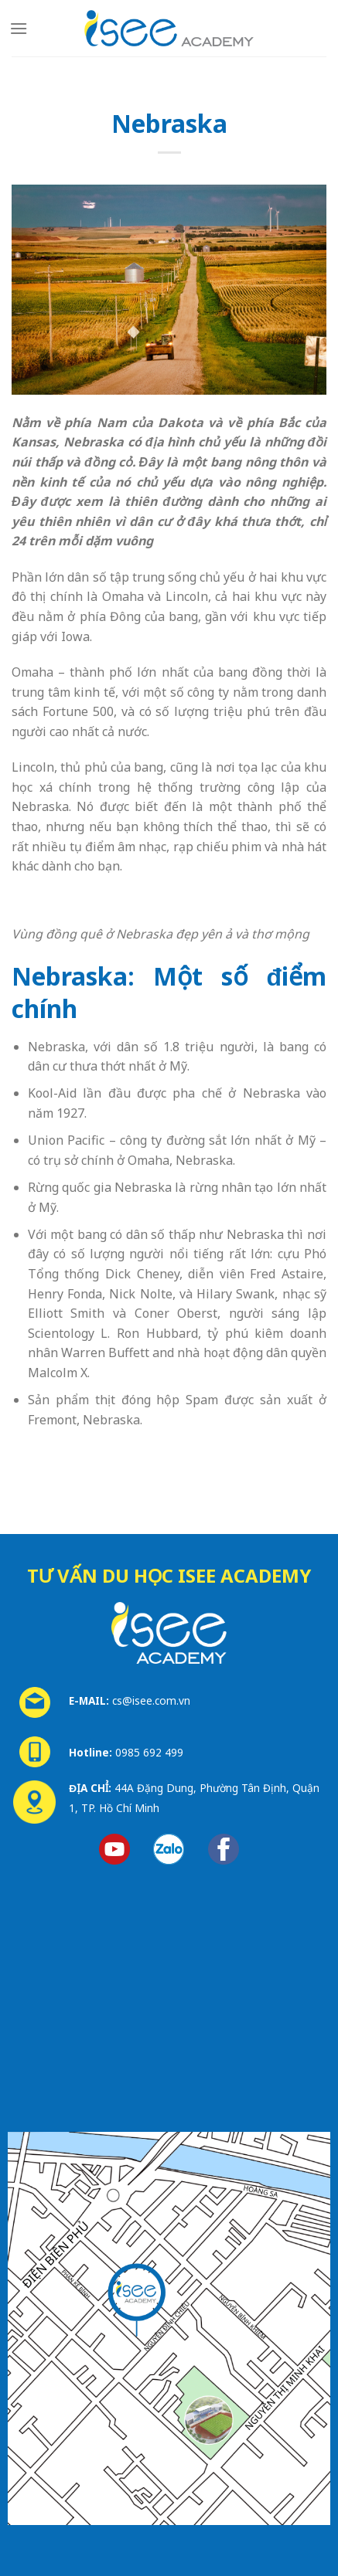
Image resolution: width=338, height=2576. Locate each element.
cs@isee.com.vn (151, 1700)
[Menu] (18, 28)
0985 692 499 (149, 1752)
